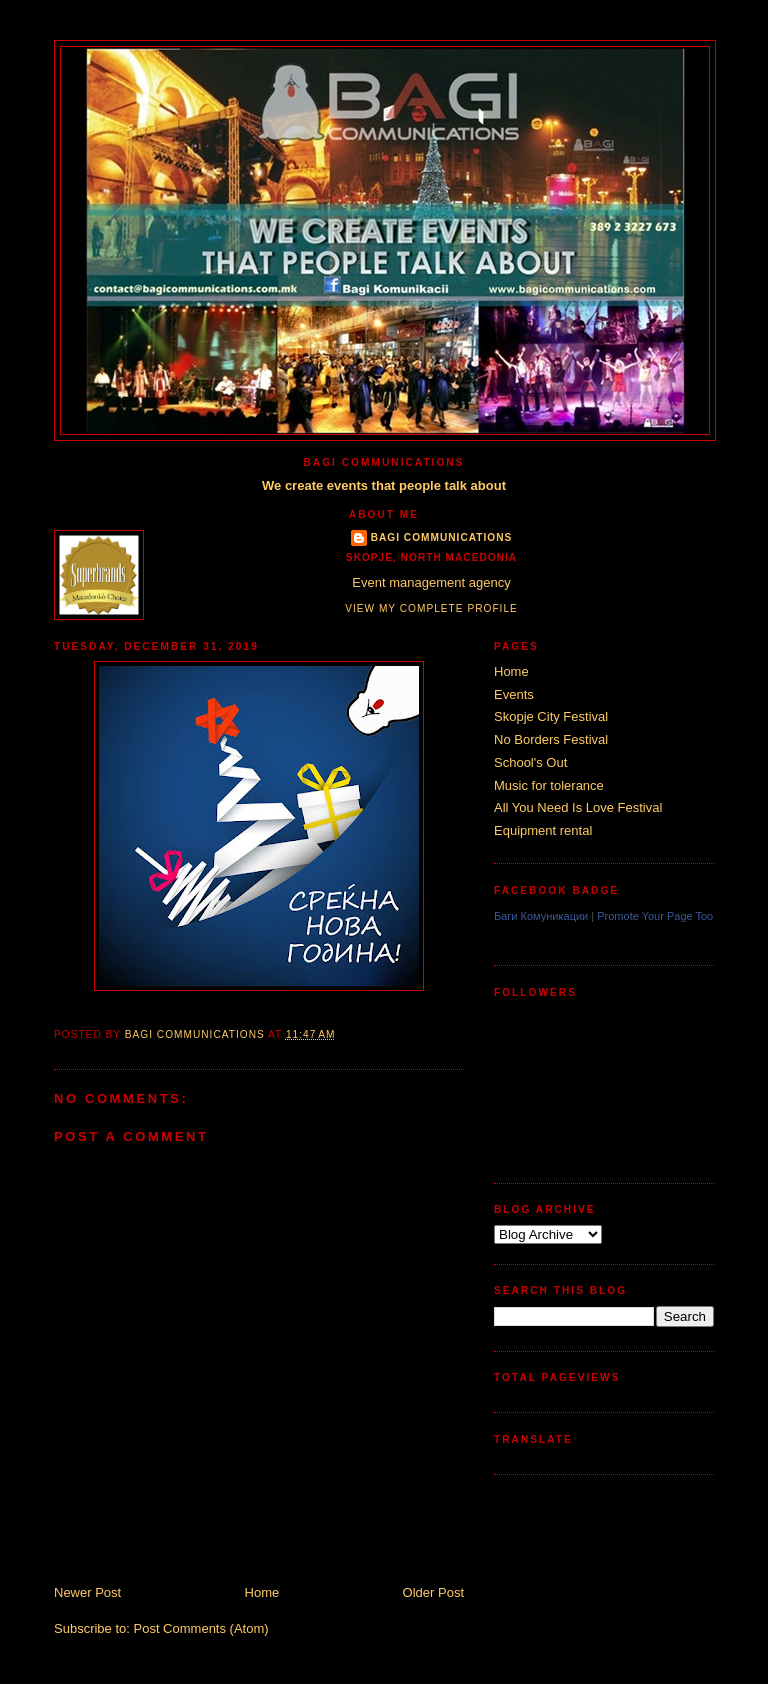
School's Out (530, 762)
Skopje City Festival (551, 716)
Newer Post (87, 1592)
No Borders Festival (551, 739)
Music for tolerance (549, 785)
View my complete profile (431, 608)
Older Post (433, 1592)
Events (514, 694)
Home (262, 1592)
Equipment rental (543, 830)
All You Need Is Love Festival (578, 807)
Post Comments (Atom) (201, 1628)
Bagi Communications (442, 537)
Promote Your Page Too (655, 916)
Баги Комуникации (541, 916)
